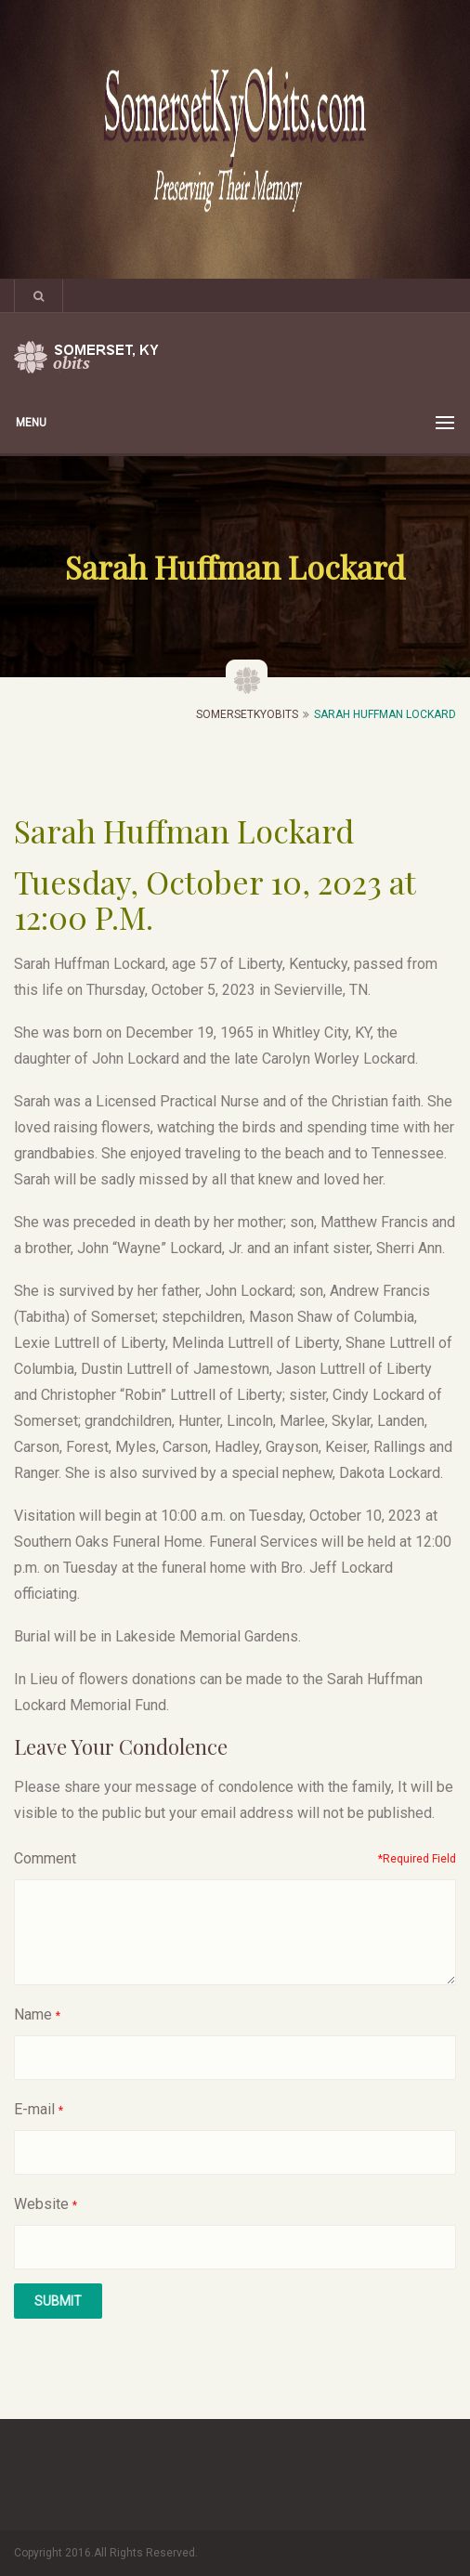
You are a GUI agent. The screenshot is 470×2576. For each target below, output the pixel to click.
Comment (45, 1858)
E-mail (34, 2109)
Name (33, 2014)
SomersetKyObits (247, 714)
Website (41, 2204)
